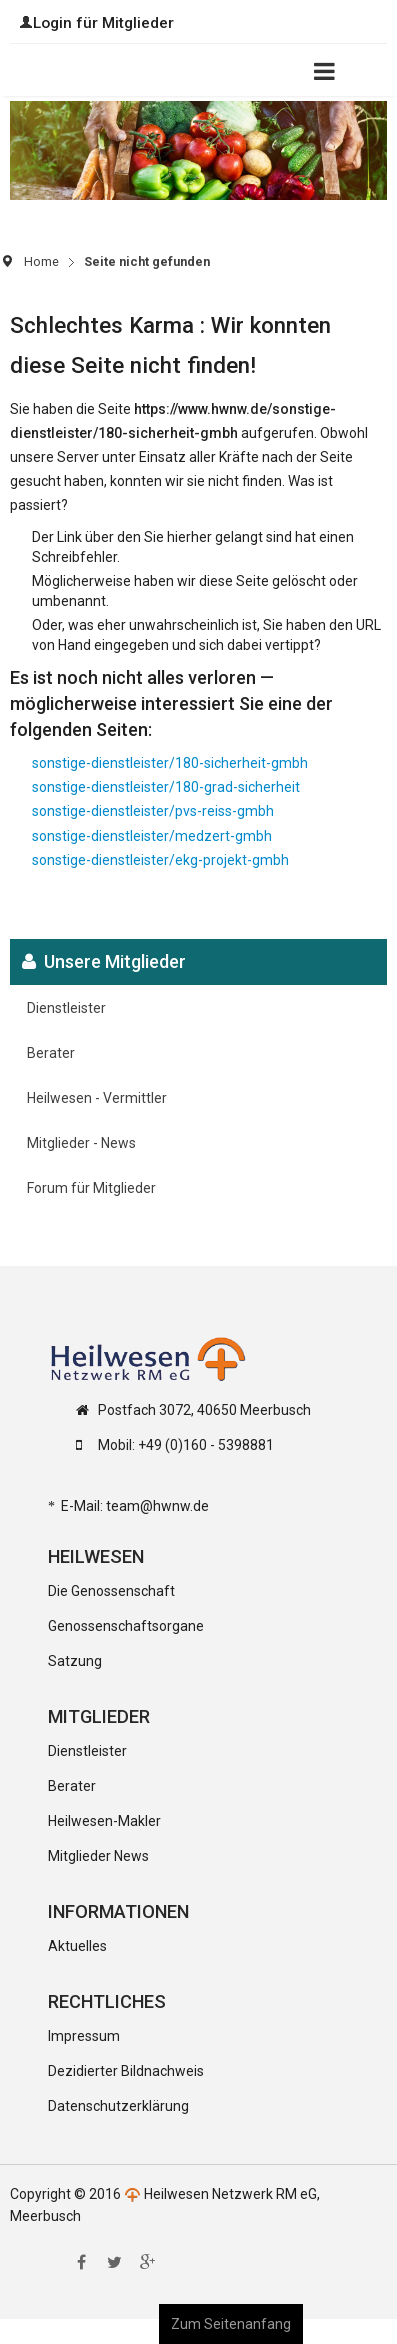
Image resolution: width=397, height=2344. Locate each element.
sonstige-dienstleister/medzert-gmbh (152, 836)
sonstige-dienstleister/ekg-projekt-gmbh (160, 860)
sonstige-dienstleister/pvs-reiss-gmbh (153, 811)
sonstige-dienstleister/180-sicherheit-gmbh (170, 763)
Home (41, 261)
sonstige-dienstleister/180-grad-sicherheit (166, 787)
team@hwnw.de (157, 1506)
